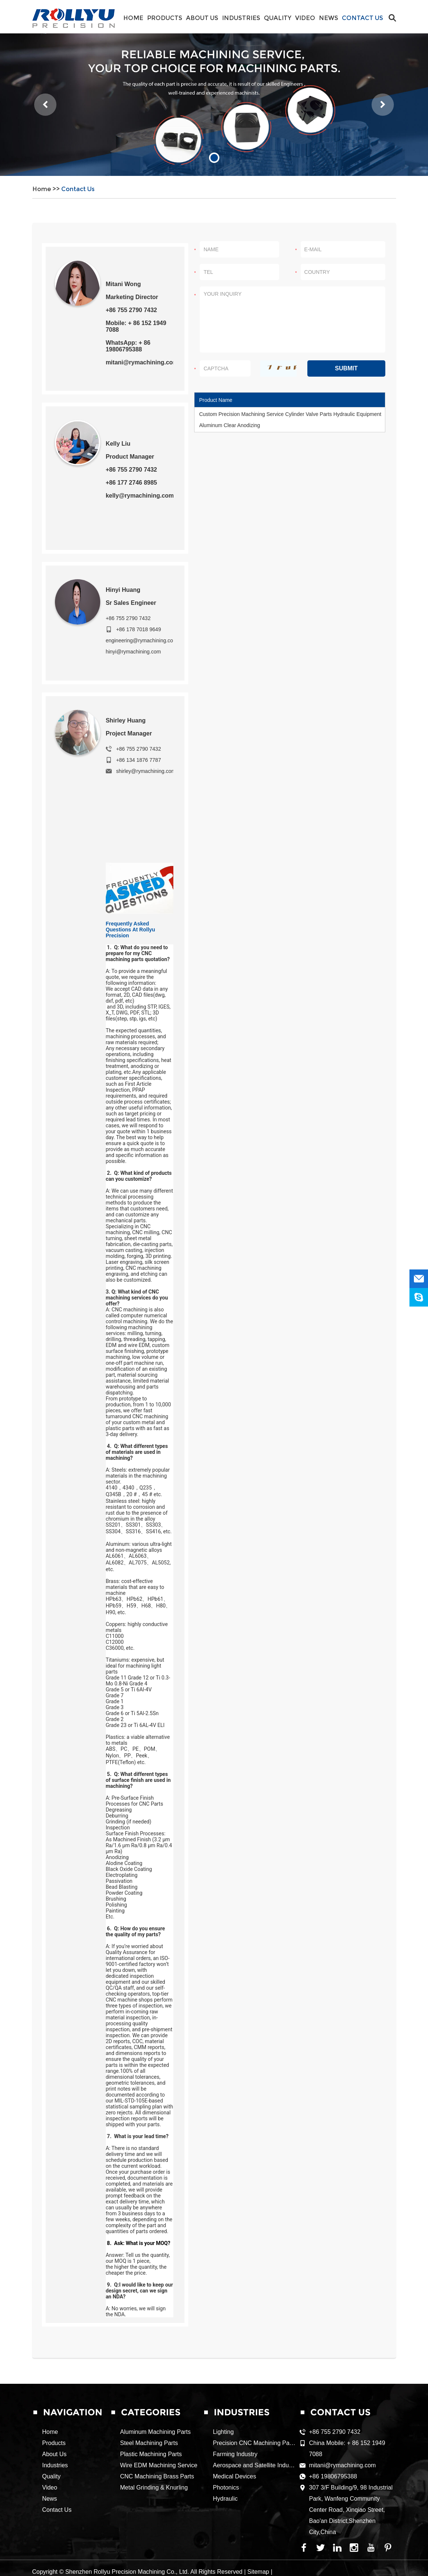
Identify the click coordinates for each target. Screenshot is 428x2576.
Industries (241, 18)
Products (164, 18)
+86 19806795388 (333, 2476)
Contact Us (362, 18)
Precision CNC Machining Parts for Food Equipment (281, 2443)
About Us (202, 18)
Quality (277, 18)
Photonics (226, 2487)
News (328, 18)
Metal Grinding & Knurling (154, 2487)
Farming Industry (235, 2454)
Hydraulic (225, 2498)
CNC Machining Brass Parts (157, 2476)
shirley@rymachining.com (146, 771)
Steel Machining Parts (149, 2443)
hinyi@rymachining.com (133, 652)
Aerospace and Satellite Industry (255, 2465)
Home (133, 18)
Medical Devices (234, 2476)
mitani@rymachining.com (142, 362)
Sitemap (258, 2572)
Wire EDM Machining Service (158, 2465)
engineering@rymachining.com (141, 640)
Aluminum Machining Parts (155, 2432)
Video (305, 18)
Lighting (223, 2432)
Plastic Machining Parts (151, 2454)
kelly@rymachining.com (140, 495)
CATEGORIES (150, 2412)
